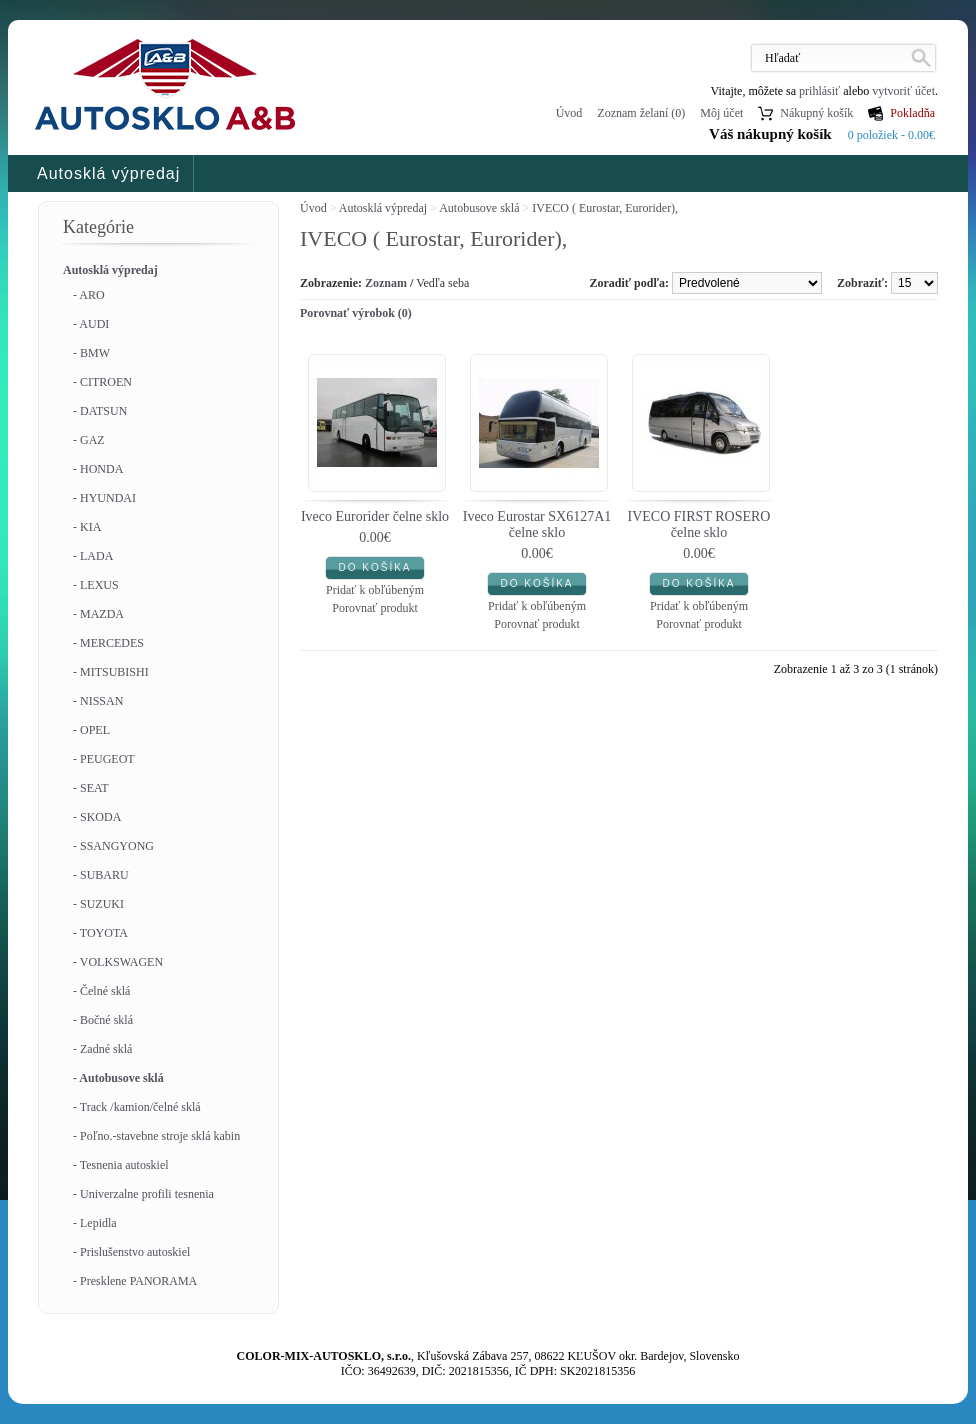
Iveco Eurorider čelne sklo (375, 516)
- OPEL (91, 730)
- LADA (93, 556)
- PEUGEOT (104, 759)
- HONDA (98, 469)
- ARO (89, 295)
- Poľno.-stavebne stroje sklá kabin (156, 1136)
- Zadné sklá (102, 1049)
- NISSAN (98, 701)
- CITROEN (102, 382)
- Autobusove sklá (118, 1078)
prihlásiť (819, 91)
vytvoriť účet (903, 91)
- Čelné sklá (101, 991)
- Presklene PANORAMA (135, 1281)
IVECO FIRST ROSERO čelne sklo (699, 524)
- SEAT (91, 788)
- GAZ (89, 440)
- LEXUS (96, 585)
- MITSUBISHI (111, 672)
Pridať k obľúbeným (375, 590)
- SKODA (97, 817)
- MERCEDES (108, 643)
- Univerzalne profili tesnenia (143, 1194)
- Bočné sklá (103, 1020)
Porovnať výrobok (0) (356, 313)
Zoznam (386, 283)
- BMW (91, 353)
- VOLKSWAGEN (118, 962)
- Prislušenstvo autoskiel (131, 1252)
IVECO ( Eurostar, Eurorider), (605, 208)
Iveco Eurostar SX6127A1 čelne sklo (537, 524)
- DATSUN (100, 411)
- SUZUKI (98, 904)
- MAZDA (98, 614)
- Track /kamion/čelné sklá (137, 1107)
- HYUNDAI (104, 498)
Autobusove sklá (479, 208)
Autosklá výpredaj (108, 173)
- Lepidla (95, 1223)
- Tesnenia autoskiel (121, 1165)
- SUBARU (101, 875)
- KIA (87, 527)
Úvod (569, 113)
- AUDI (91, 324)
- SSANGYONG (113, 846)
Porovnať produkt (374, 608)
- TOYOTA (100, 933)
